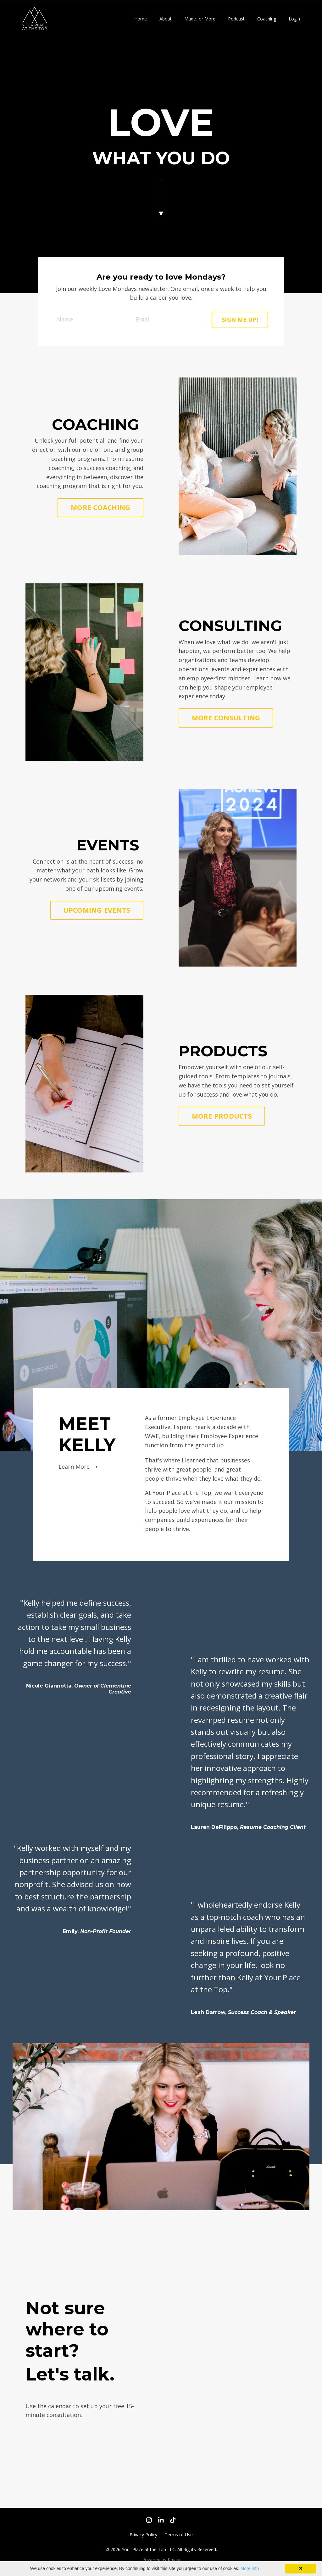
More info (250, 2568)
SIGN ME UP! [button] (240, 319)
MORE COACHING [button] (100, 507)
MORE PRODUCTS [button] (222, 1116)
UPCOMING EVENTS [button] (96, 910)
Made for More (199, 19)
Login (294, 19)
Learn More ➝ (77, 1466)
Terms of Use (179, 2535)
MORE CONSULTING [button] (226, 717)
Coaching (266, 19)
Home (140, 19)
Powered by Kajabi (161, 2559)
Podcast (236, 19)
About (165, 19)
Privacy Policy (143, 2535)
